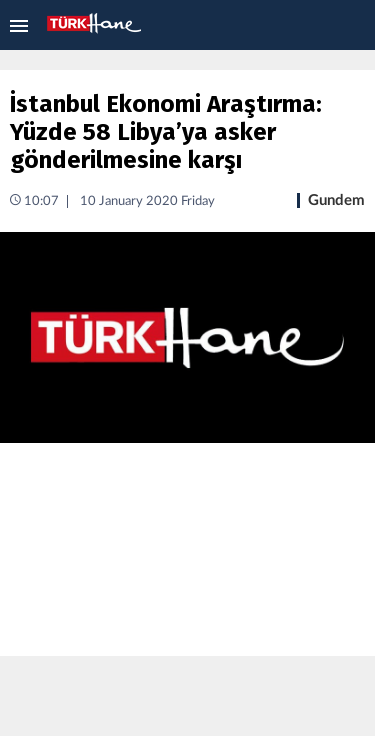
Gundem (336, 200)
